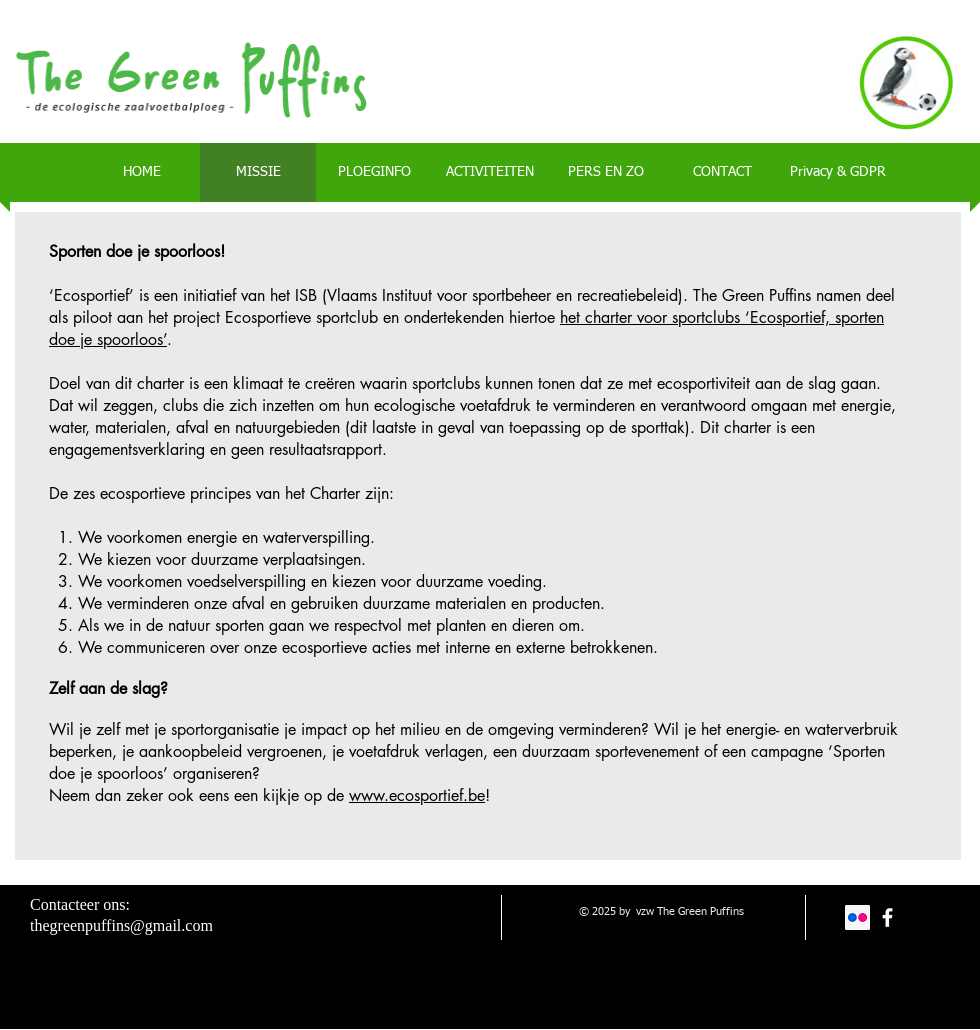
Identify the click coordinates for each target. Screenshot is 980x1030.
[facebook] (887, 917)
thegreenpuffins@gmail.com (121, 925)
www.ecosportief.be (417, 795)
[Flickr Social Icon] (857, 917)
